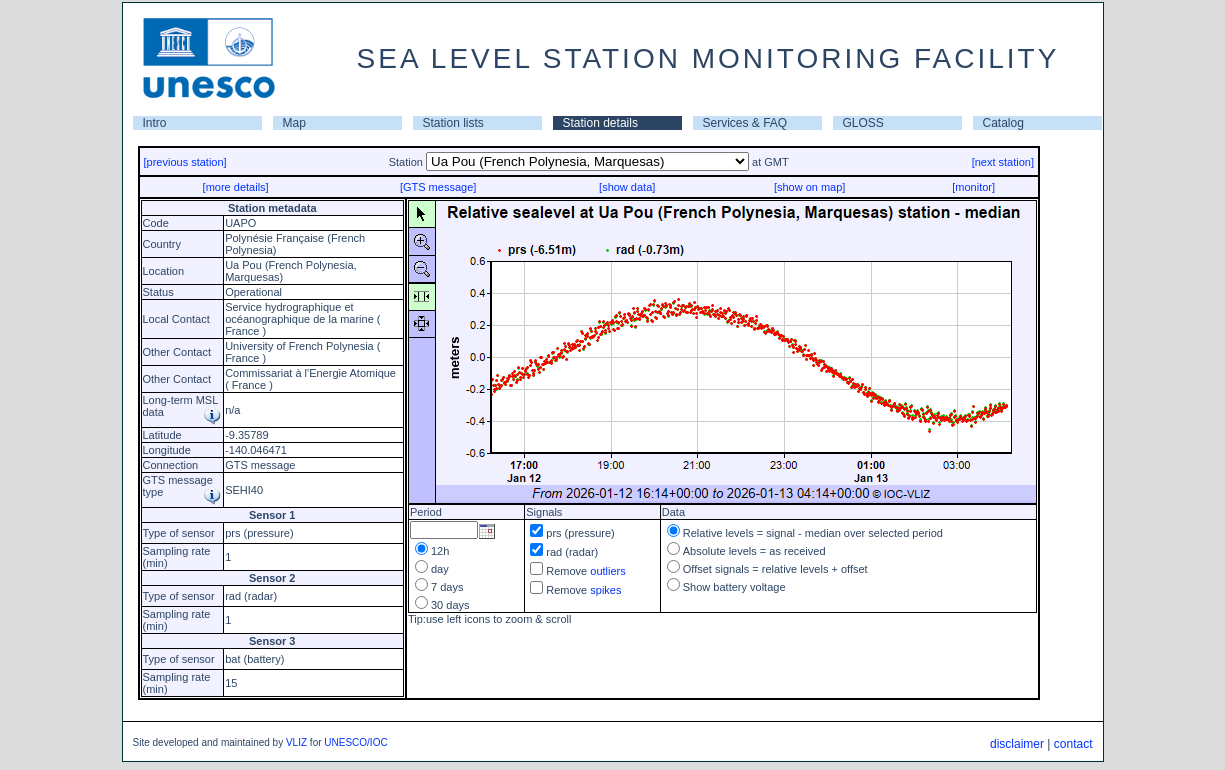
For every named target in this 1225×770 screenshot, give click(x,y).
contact (1073, 744)
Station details (600, 123)
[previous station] (185, 162)
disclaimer (1017, 744)
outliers (607, 571)
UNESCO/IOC (355, 742)
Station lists (453, 123)
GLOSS (863, 123)
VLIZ (296, 742)
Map (294, 123)
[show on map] (810, 187)
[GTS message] (438, 187)
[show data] (627, 187)
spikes (605, 590)
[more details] (236, 187)
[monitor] (973, 187)
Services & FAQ (745, 123)
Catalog (1003, 123)
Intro (155, 123)
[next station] (1003, 162)
